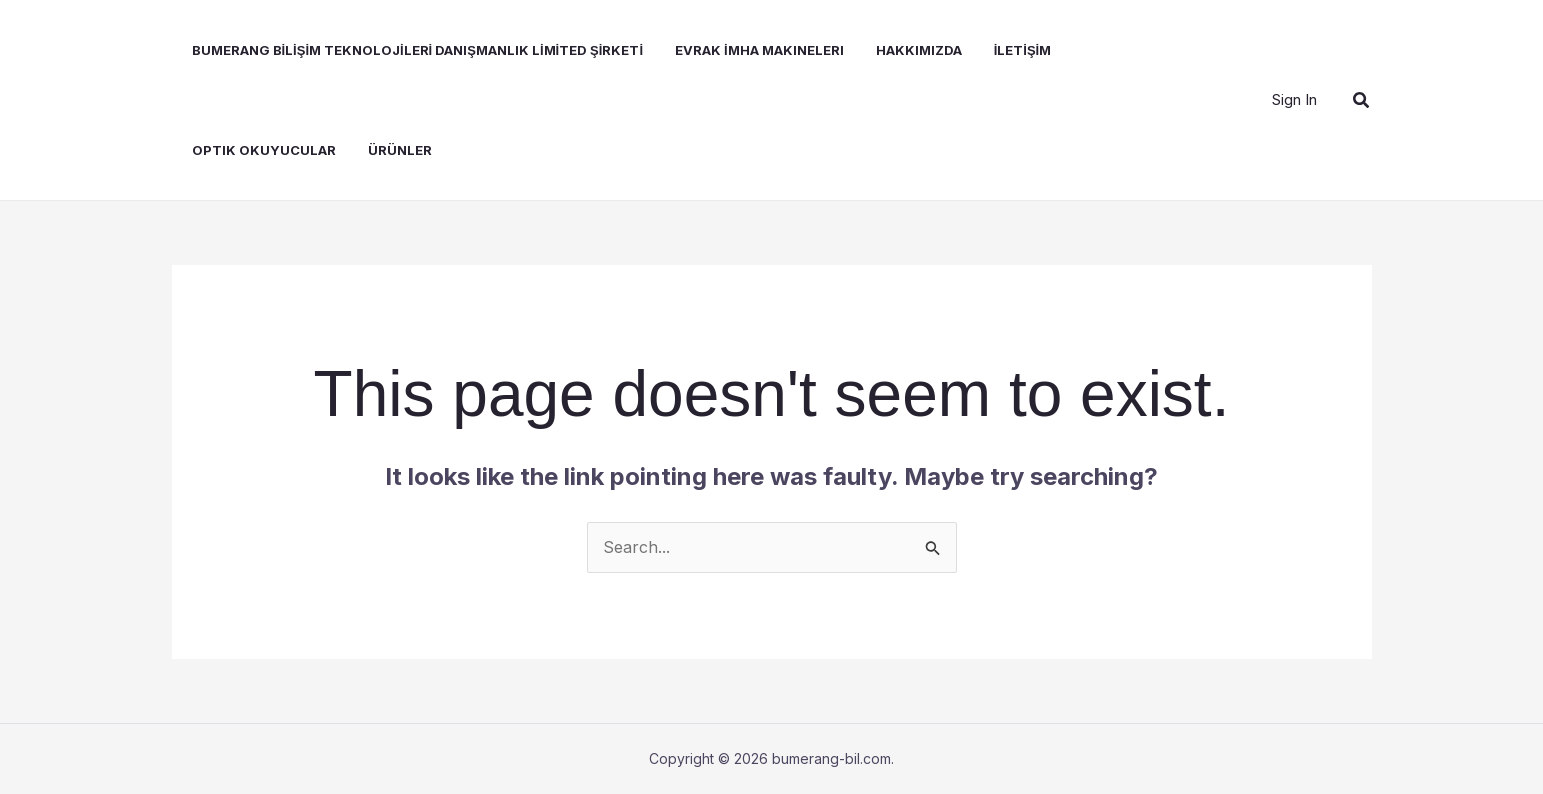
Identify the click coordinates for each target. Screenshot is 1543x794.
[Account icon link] (1294, 100)
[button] (1362, 100)
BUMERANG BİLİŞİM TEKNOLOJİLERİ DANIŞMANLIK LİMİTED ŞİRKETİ (418, 50)
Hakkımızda (919, 50)
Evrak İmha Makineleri (759, 50)
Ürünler (400, 150)
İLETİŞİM (1023, 50)
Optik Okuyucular (264, 150)
